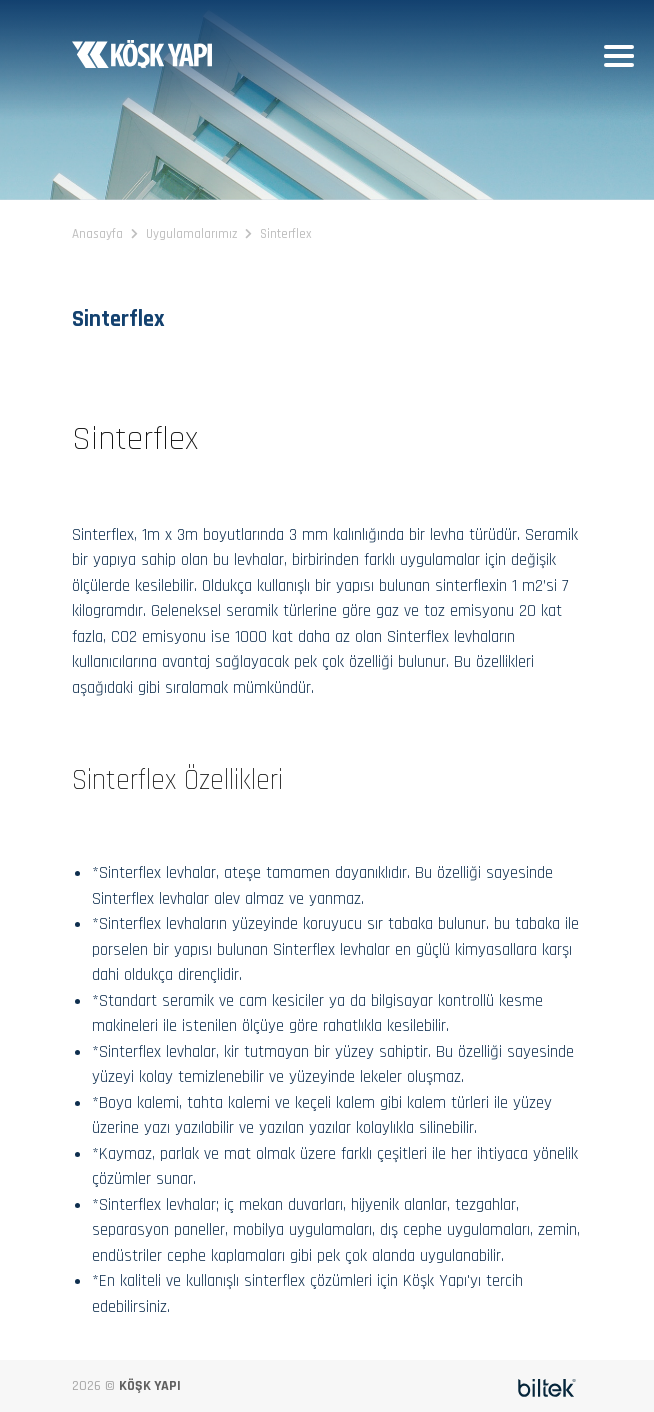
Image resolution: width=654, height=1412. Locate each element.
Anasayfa (97, 234)
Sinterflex (286, 234)
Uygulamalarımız (191, 234)
